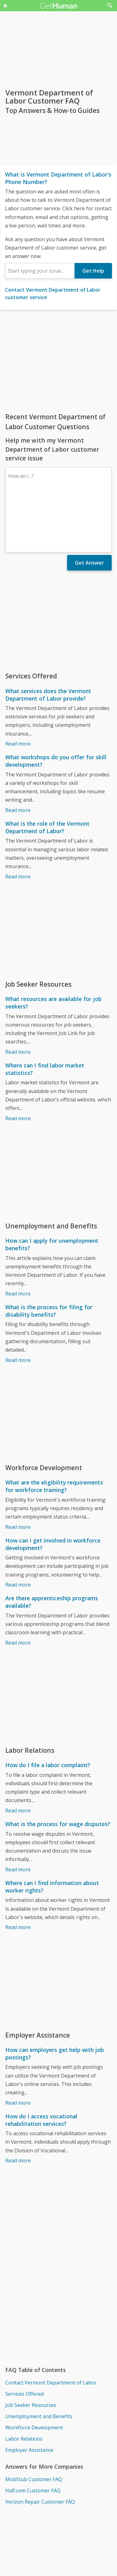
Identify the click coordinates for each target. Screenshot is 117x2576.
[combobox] (40, 271)
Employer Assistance (29, 2395)
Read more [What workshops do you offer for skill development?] (18, 755)
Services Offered (24, 2339)
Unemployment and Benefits (38, 2362)
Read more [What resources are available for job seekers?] (18, 997)
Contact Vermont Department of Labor (51, 2328)
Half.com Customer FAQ (33, 2436)
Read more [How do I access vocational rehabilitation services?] (18, 2106)
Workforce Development (34, 2373)
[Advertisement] (58, 361)
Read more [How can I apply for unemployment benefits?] (18, 1239)
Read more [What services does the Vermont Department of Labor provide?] (18, 689)
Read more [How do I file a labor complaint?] (18, 1756)
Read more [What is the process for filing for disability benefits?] (18, 1305)
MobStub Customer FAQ (33, 2425)
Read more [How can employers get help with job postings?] (18, 2048)
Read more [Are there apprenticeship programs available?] (18, 1588)
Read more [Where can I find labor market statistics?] (18, 1064)
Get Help (93, 270)
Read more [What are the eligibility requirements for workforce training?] (18, 1472)
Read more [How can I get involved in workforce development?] (18, 1530)
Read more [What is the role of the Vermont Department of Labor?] (18, 822)
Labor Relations (23, 2384)
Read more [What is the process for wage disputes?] (18, 1815)
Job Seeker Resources (30, 2350)
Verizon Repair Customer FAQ (40, 2447)
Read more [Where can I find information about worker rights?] (18, 1872)
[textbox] (40, 271)
